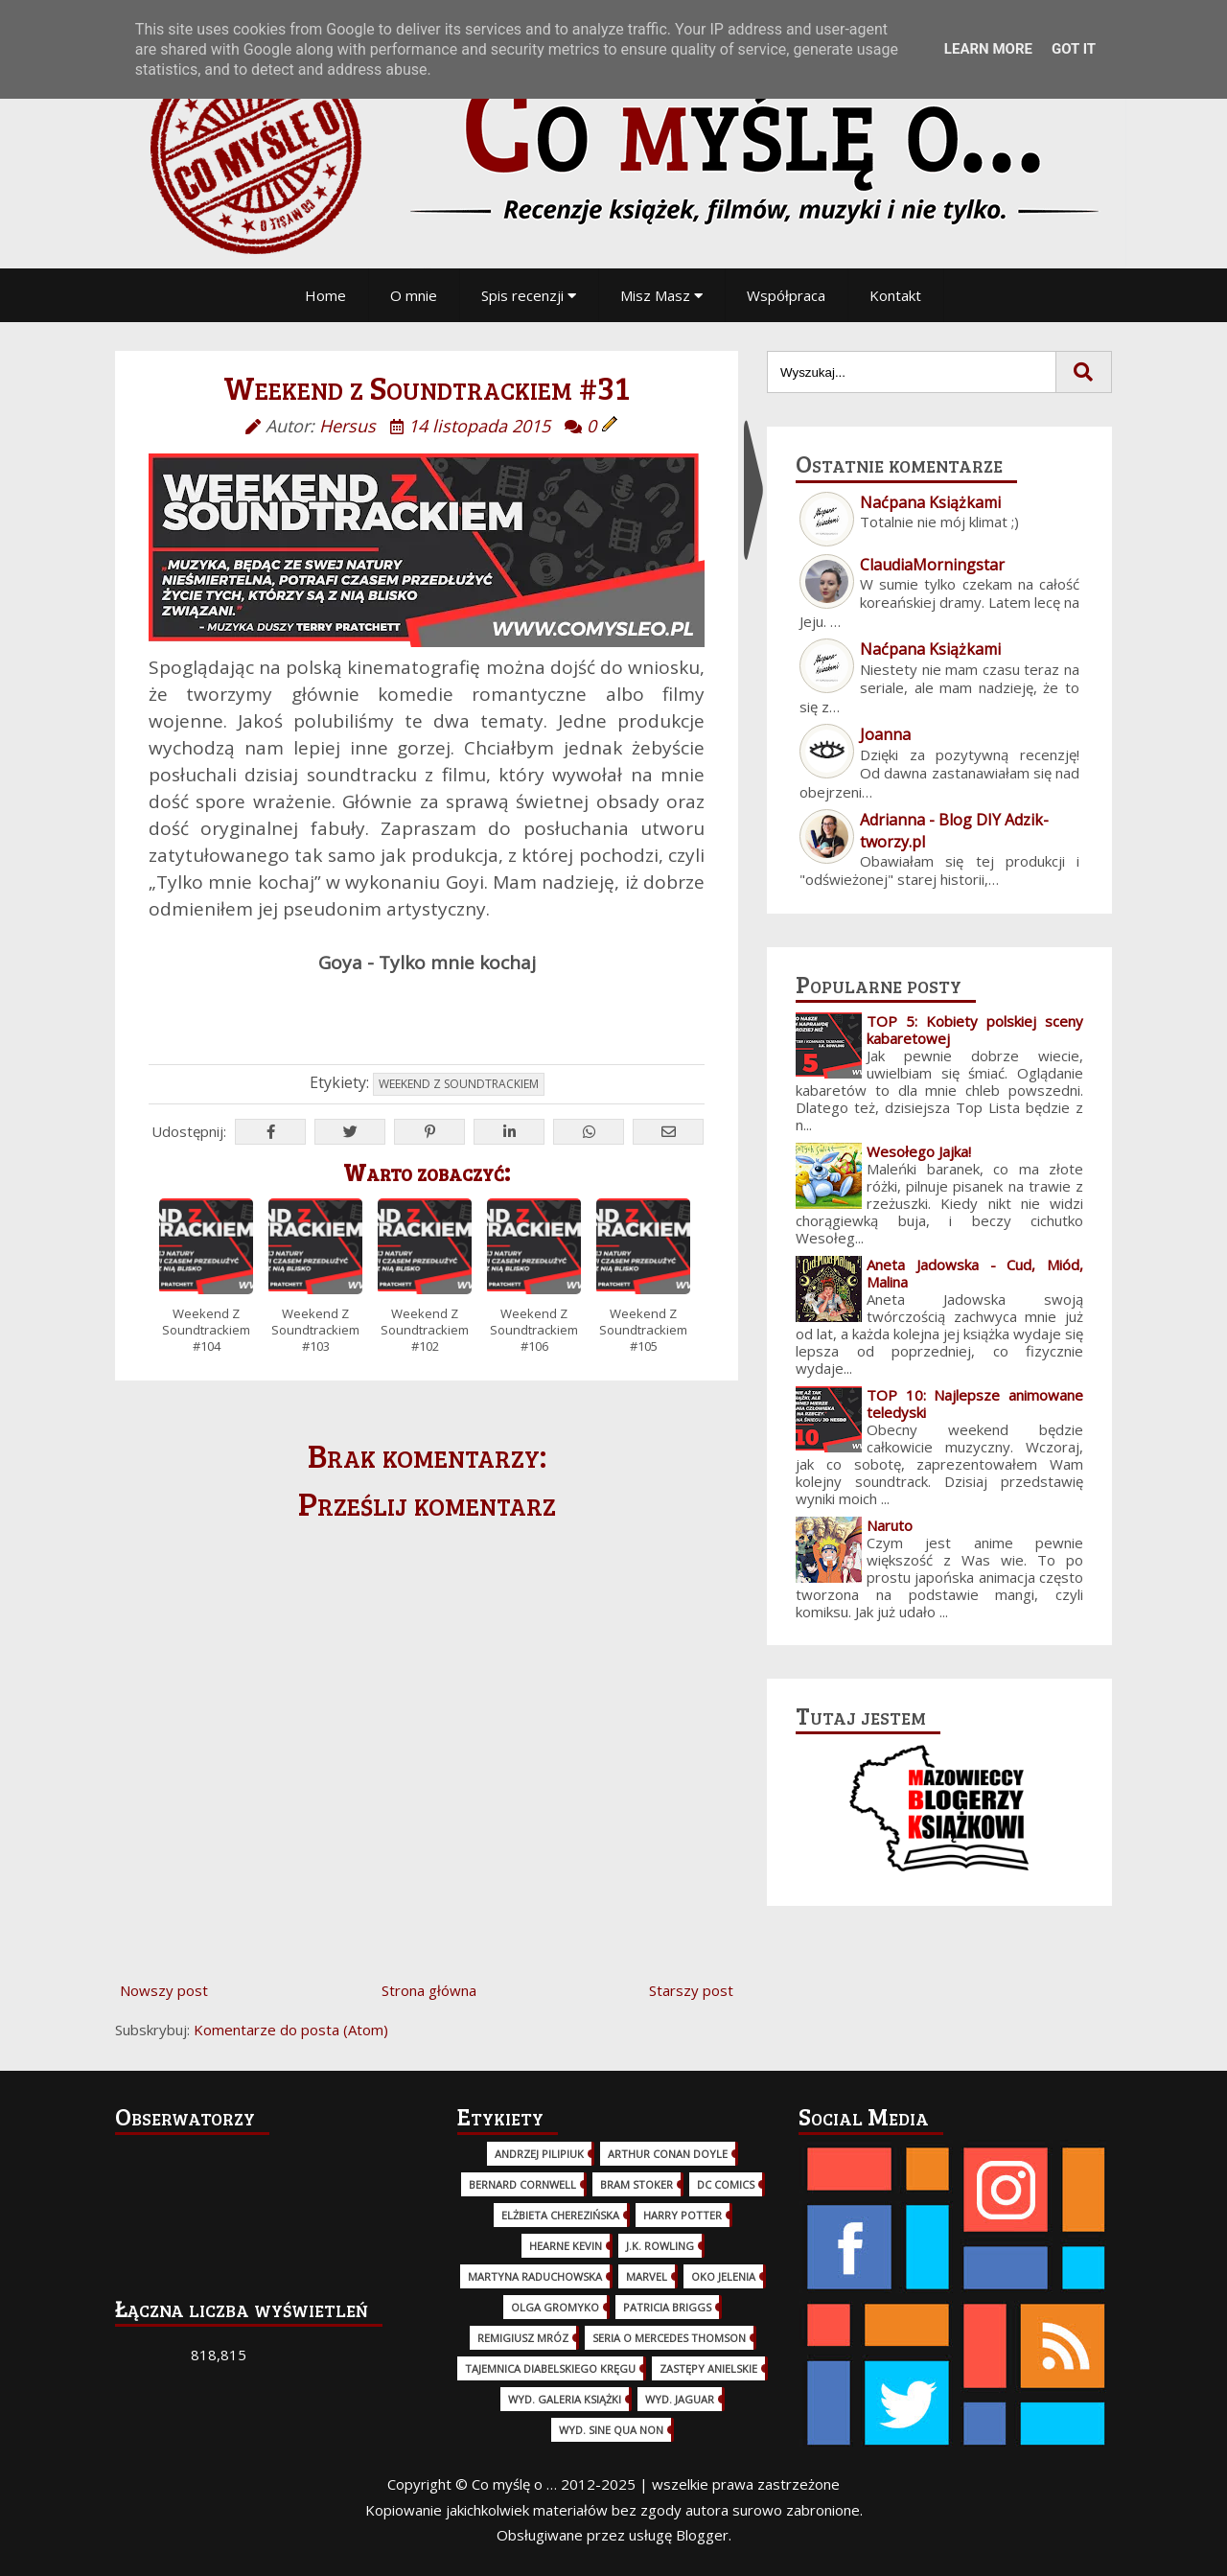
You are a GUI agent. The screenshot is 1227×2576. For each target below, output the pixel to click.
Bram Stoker (636, 2184)
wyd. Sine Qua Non (611, 2430)
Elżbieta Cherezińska (560, 2215)
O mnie (413, 295)
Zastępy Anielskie (708, 2368)
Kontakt (895, 295)
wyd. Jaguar (679, 2399)
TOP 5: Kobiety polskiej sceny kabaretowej (975, 1029)
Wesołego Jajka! (919, 1151)
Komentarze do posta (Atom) (291, 2029)
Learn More (988, 49)
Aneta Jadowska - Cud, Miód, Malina (975, 1273)
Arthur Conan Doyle (668, 2154)
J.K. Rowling (660, 2246)
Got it (1074, 49)
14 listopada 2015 (479, 425)
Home (325, 295)
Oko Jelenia (723, 2276)
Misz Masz (661, 295)
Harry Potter (682, 2215)
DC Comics (725, 2184)
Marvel (646, 2276)
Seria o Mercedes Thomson (669, 2338)
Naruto (890, 1525)
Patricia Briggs (667, 2307)
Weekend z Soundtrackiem (459, 1084)
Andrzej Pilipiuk (539, 2154)
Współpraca (786, 295)
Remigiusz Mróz (522, 2338)
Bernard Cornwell (522, 2184)
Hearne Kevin (565, 2246)
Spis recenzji (528, 295)
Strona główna (429, 1990)
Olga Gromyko (555, 2307)
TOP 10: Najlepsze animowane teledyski (975, 1403)
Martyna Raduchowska (535, 2276)
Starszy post (691, 1990)
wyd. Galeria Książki (564, 2399)
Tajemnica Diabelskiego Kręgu (550, 2368)
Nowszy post (164, 1990)
